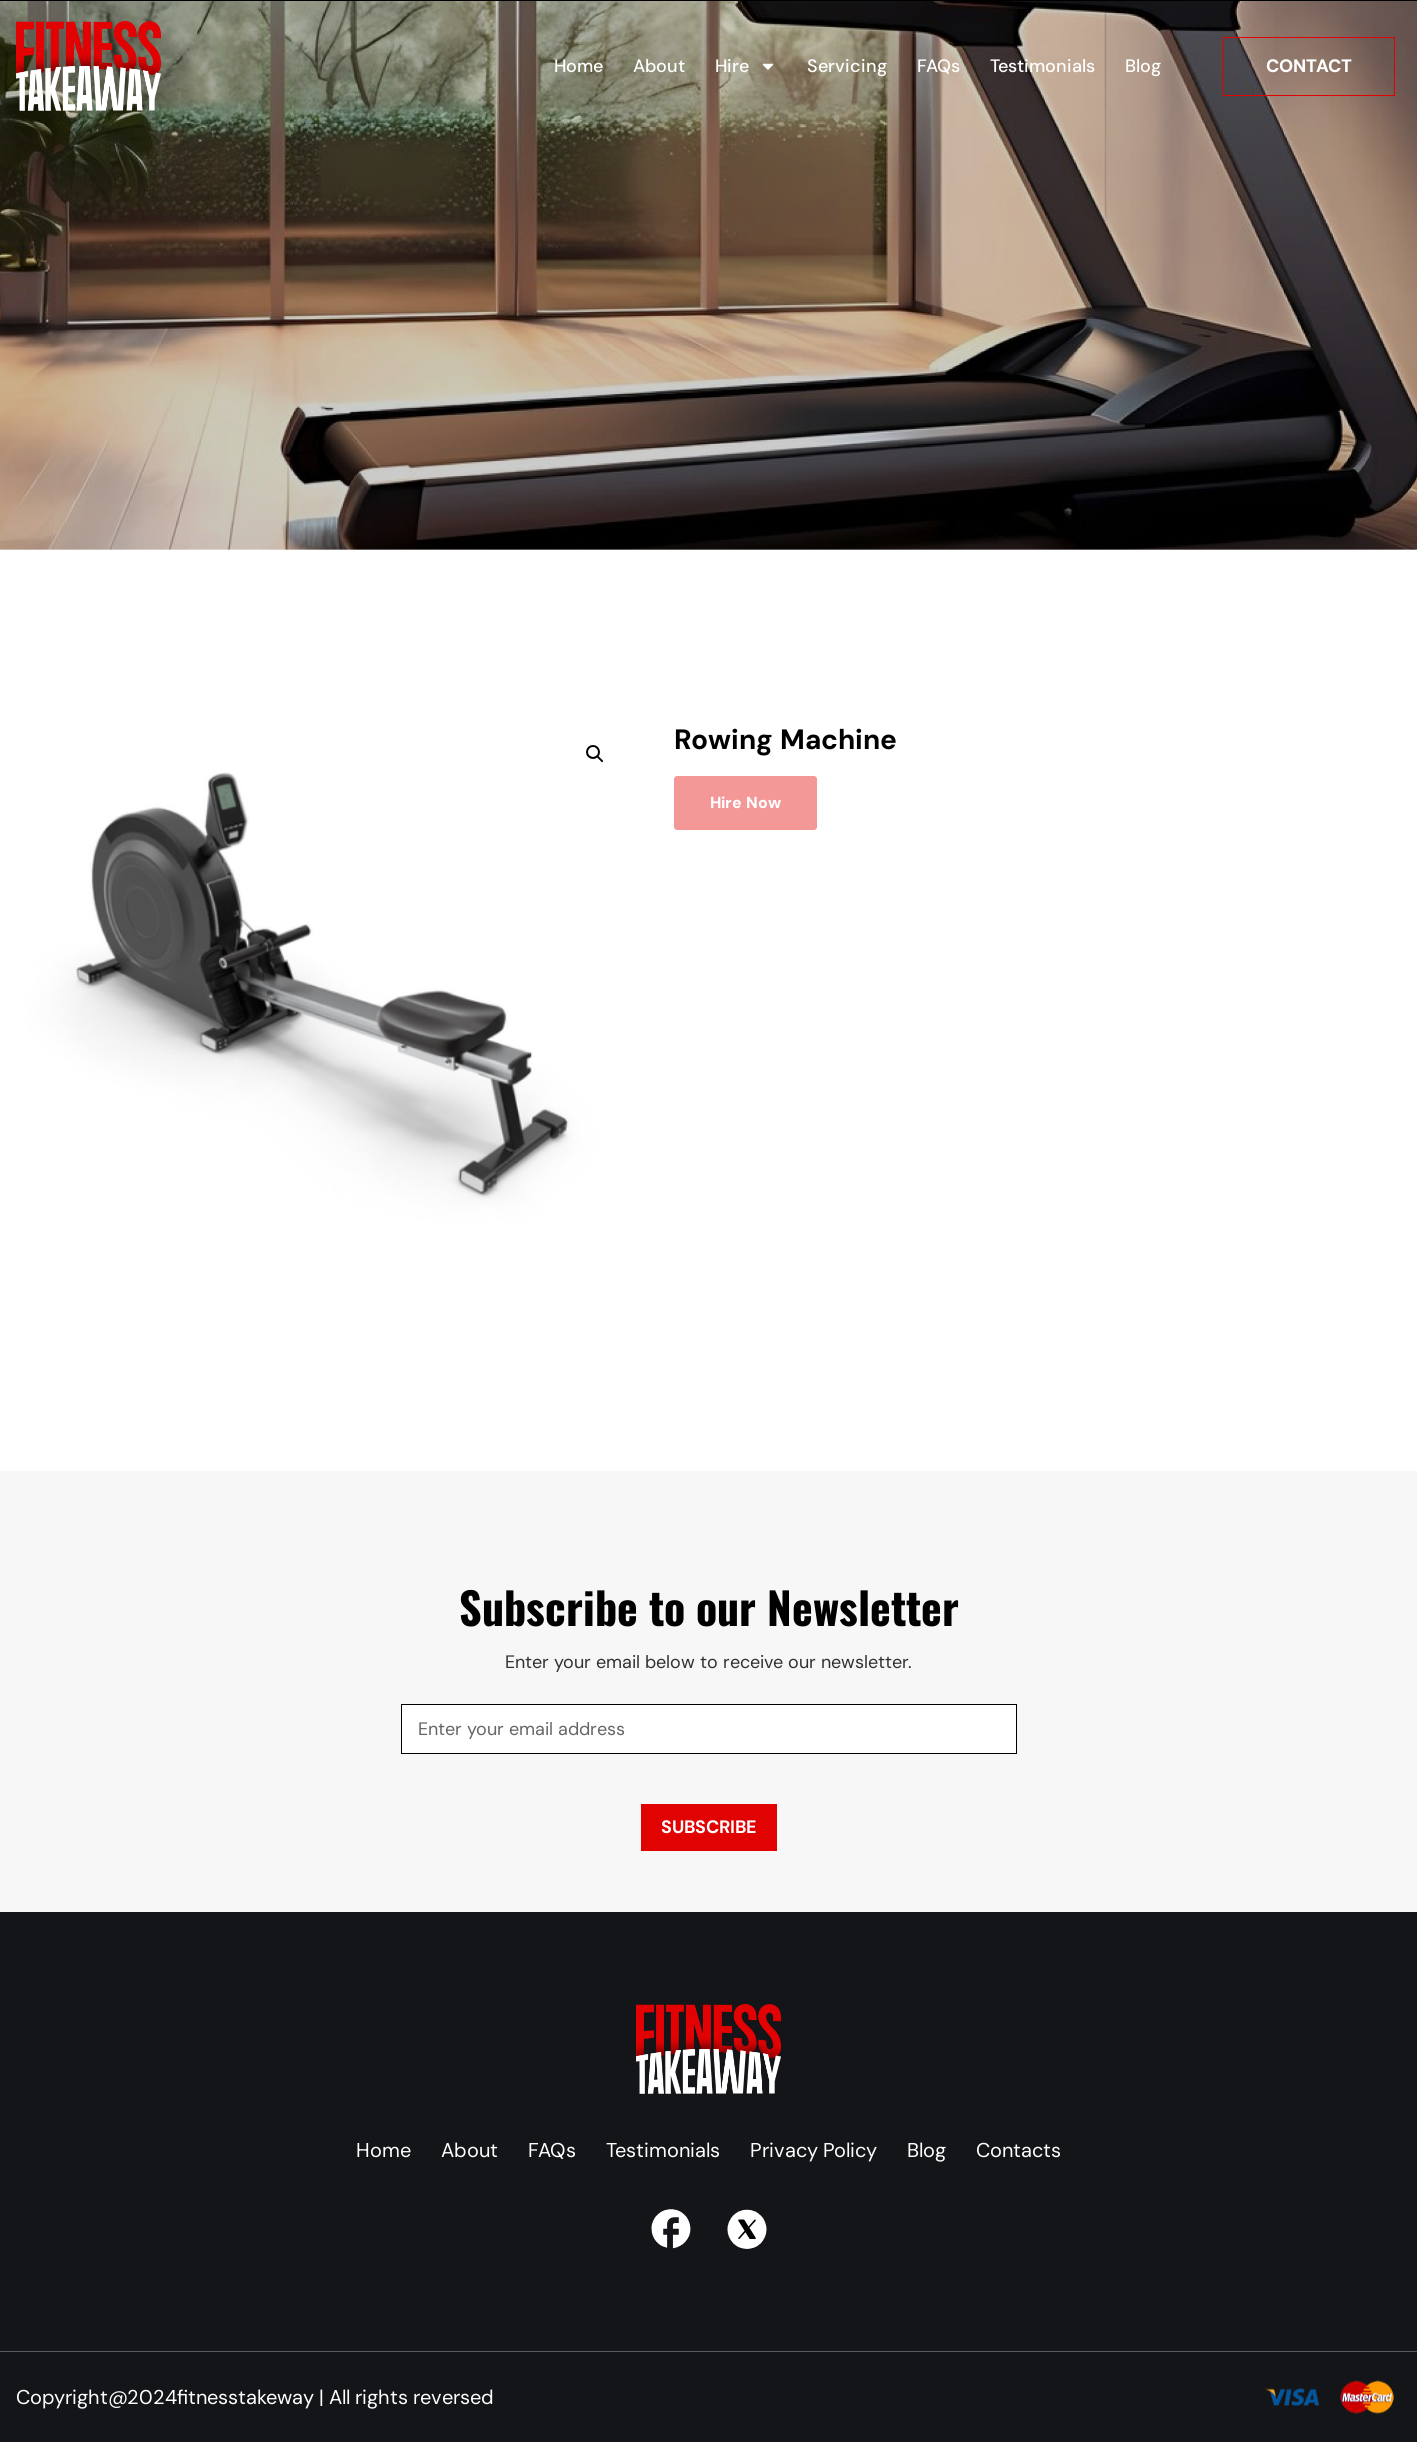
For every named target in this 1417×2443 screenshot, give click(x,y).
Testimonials (1042, 66)
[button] (595, 754)
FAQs (938, 66)
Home (578, 66)
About (659, 66)
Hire (746, 66)
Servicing (847, 66)
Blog (1143, 66)
